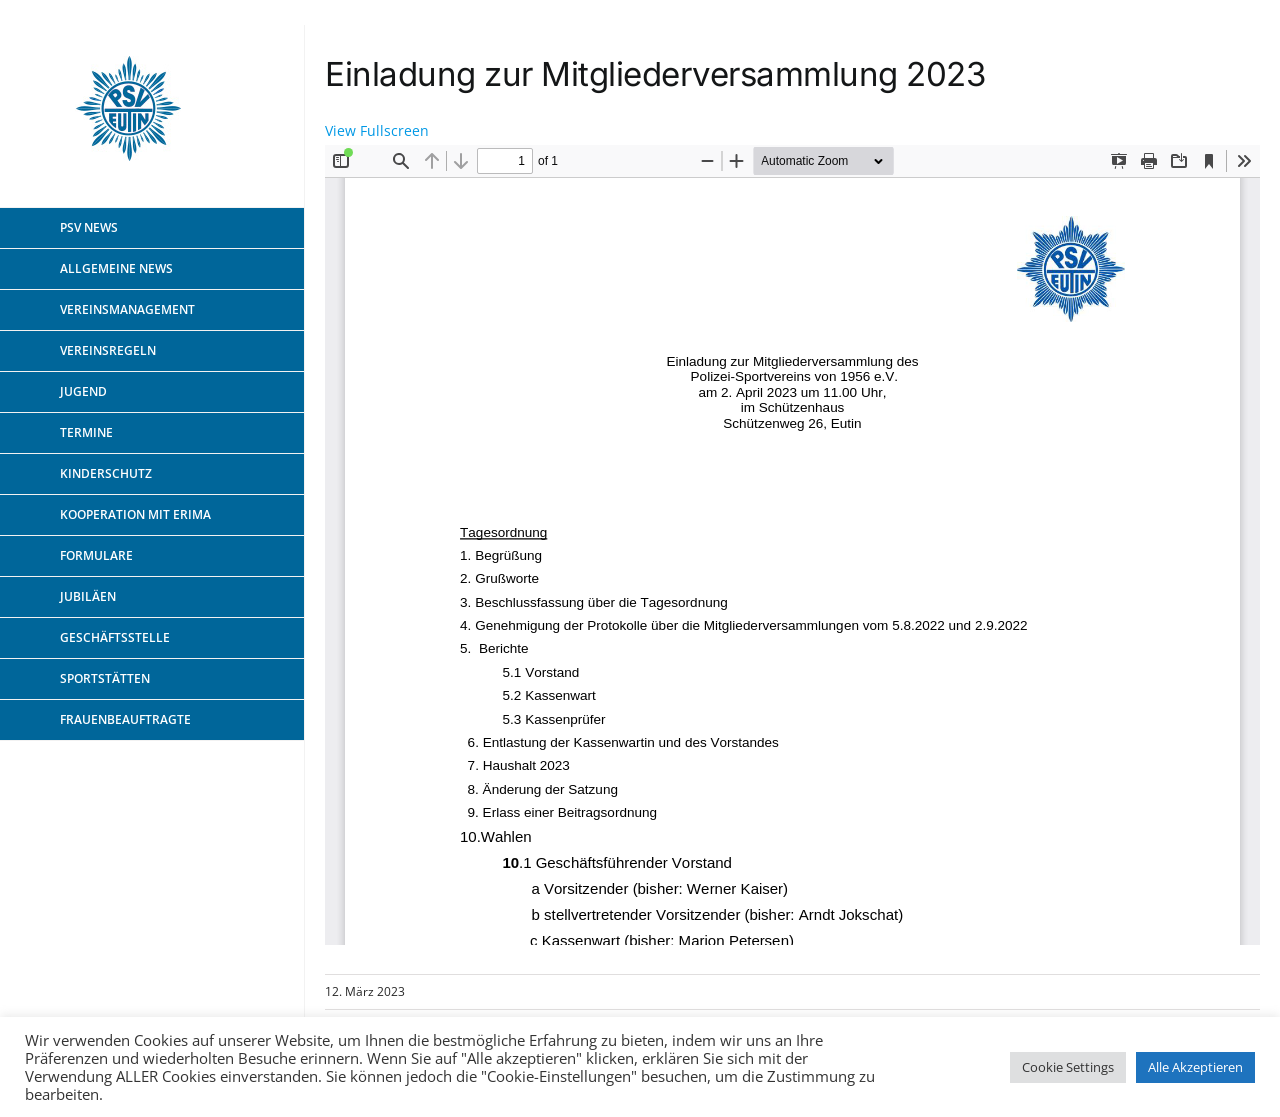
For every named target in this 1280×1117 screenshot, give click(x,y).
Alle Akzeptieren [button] (1195, 1067)
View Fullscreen (377, 130)
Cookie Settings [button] (1068, 1067)
